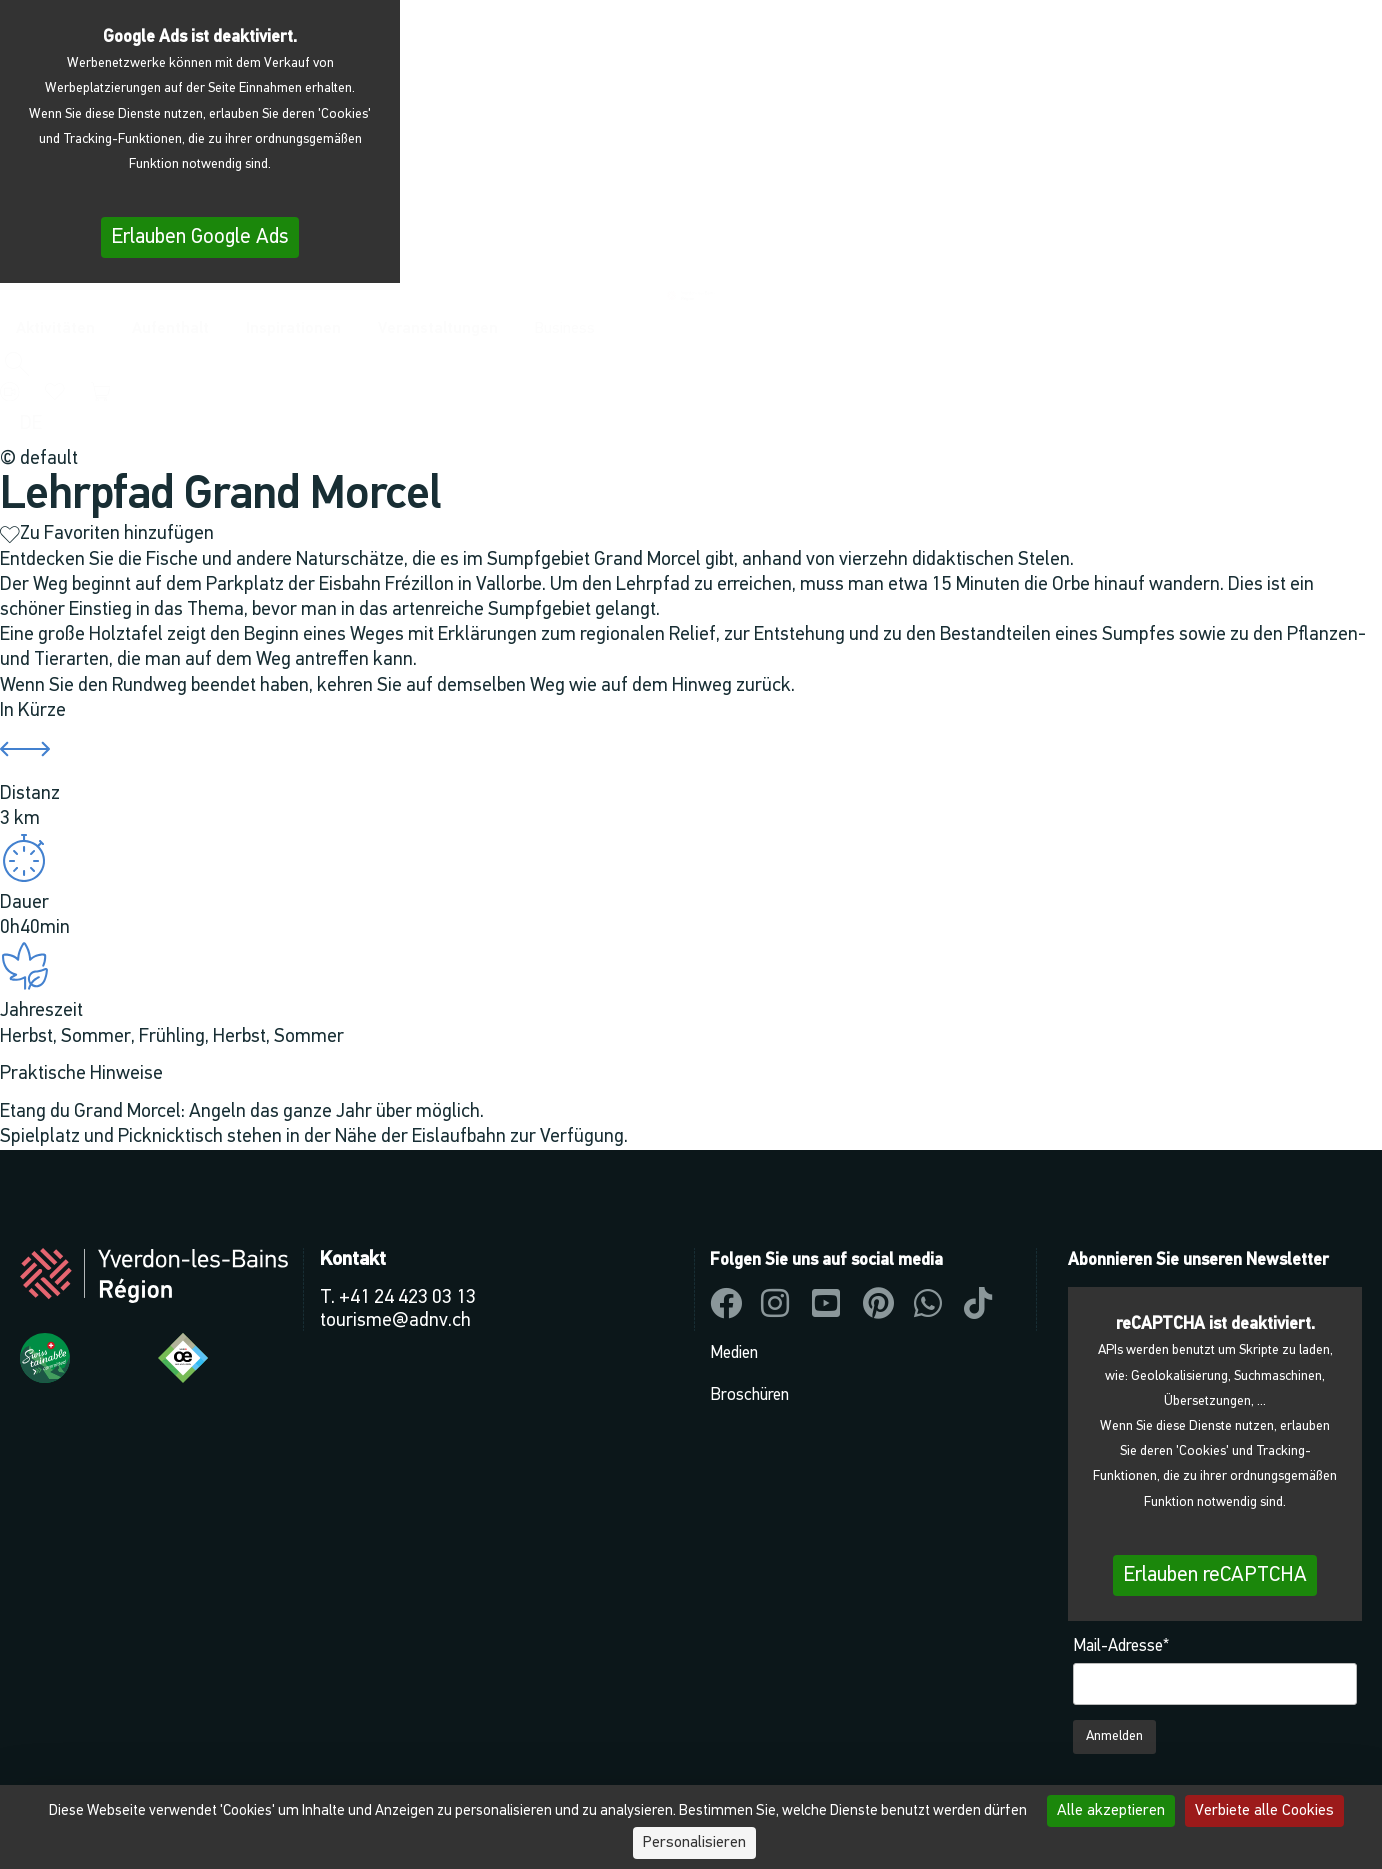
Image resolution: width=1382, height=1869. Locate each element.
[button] (16, 365)
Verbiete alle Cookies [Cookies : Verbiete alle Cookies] (1264, 1811)
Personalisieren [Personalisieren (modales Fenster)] (694, 1843)
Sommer (96, 1037)
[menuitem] (31, 424)
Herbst (26, 1037)
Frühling (172, 1037)
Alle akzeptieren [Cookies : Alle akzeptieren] (1111, 1811)
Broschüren (749, 1395)
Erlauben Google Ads (200, 237)
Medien (734, 1353)
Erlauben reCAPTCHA (1215, 1575)
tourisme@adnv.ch (395, 1321)
